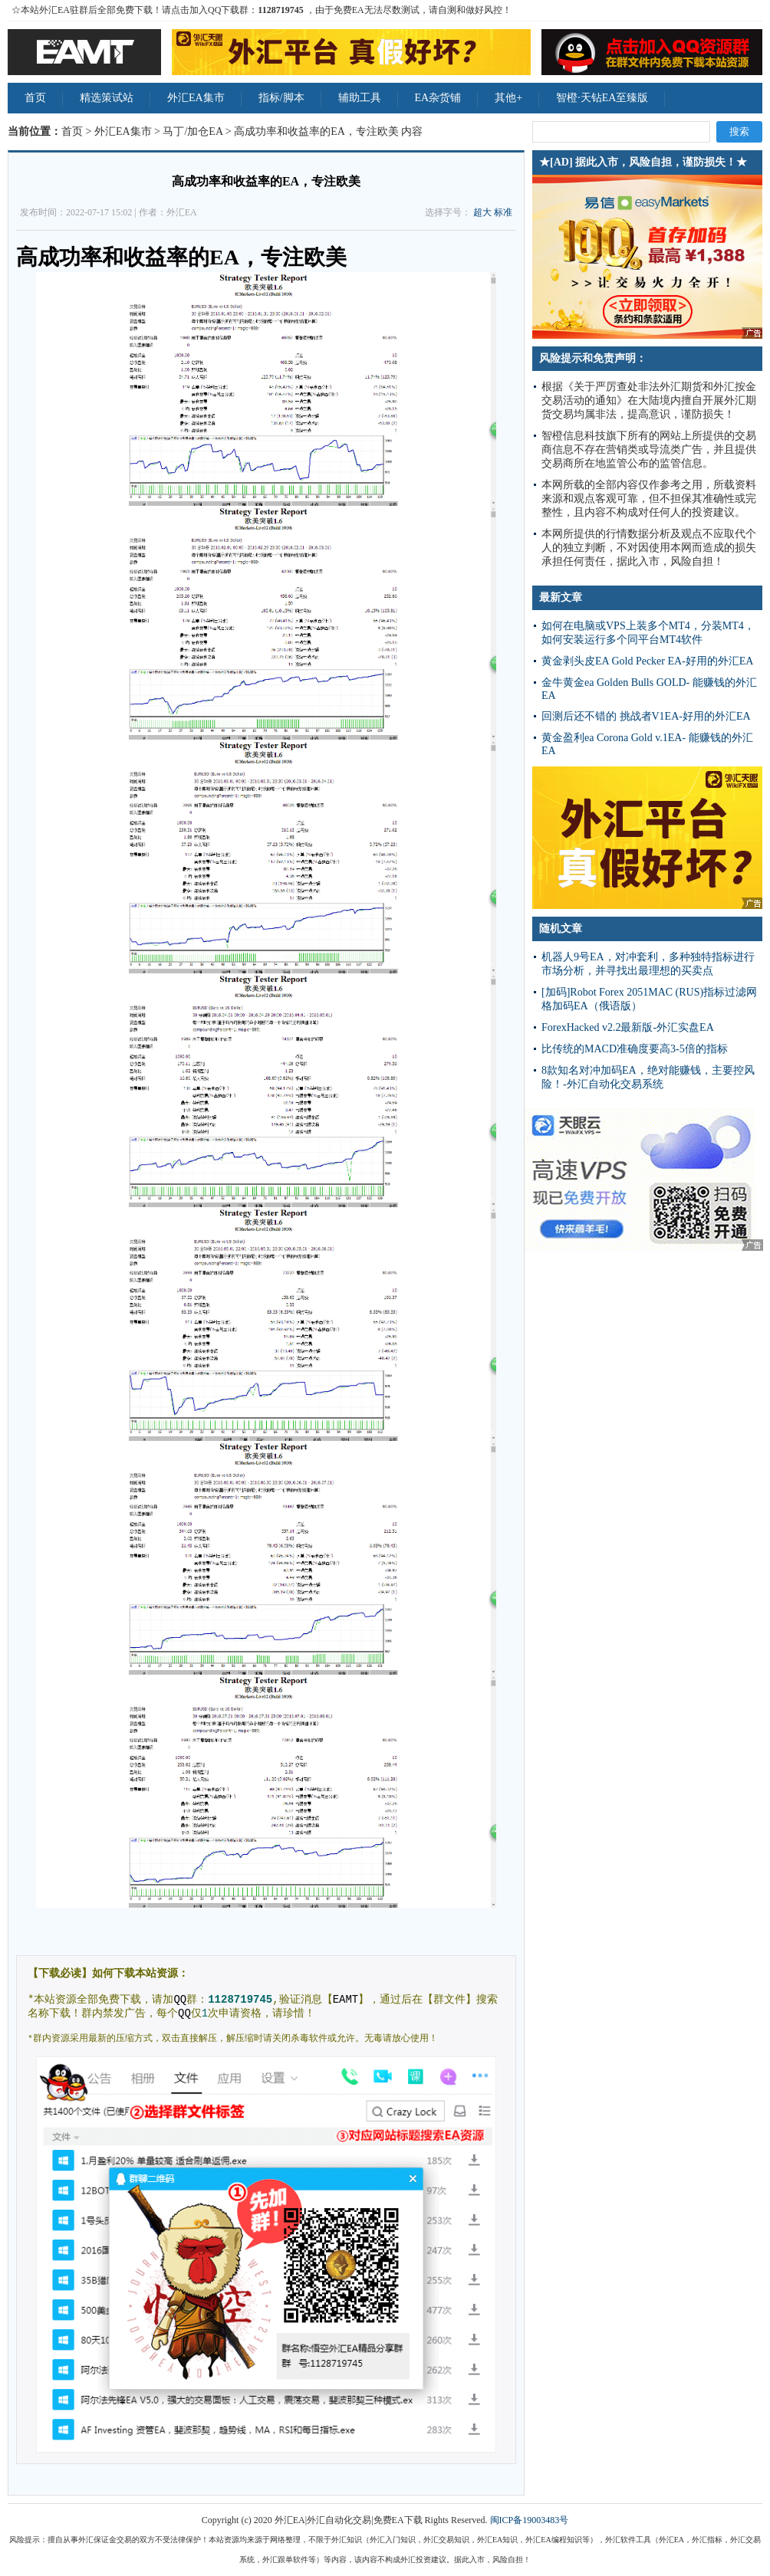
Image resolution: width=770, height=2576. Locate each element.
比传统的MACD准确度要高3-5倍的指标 (634, 1049)
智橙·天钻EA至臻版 (602, 97)
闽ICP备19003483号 (529, 2520)
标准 (503, 212)
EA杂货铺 (438, 97)
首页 (35, 97)
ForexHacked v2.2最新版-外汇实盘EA (627, 1027)
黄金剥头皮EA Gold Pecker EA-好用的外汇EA (647, 661)
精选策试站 (106, 97)
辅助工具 (359, 97)
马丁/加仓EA (192, 131)
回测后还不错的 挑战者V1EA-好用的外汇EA (646, 716)
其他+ (508, 97)
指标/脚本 (281, 97)
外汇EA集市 (196, 97)
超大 (482, 212)
